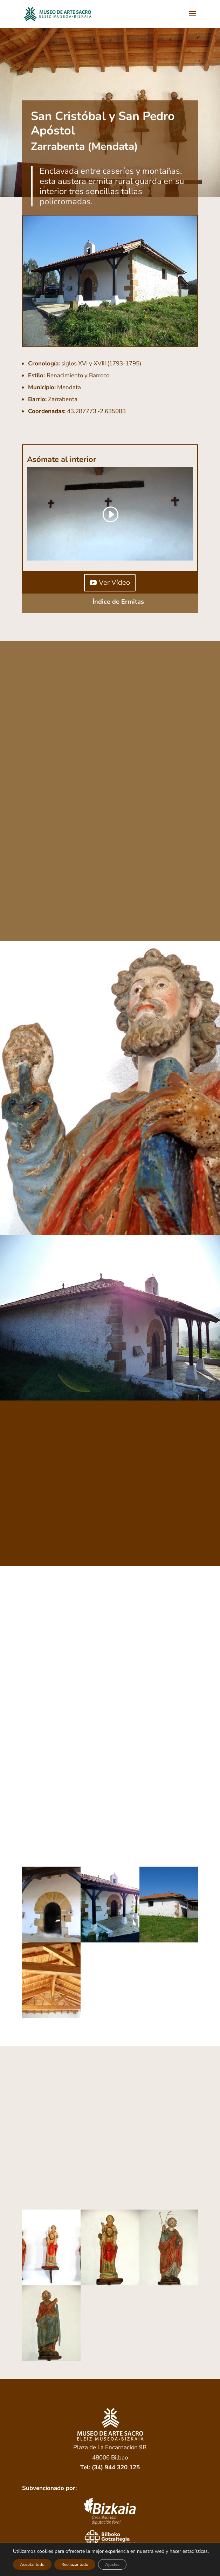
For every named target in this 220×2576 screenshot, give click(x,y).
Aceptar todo (32, 2564)
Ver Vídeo (114, 582)
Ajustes (112, 2564)
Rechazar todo (74, 2564)
